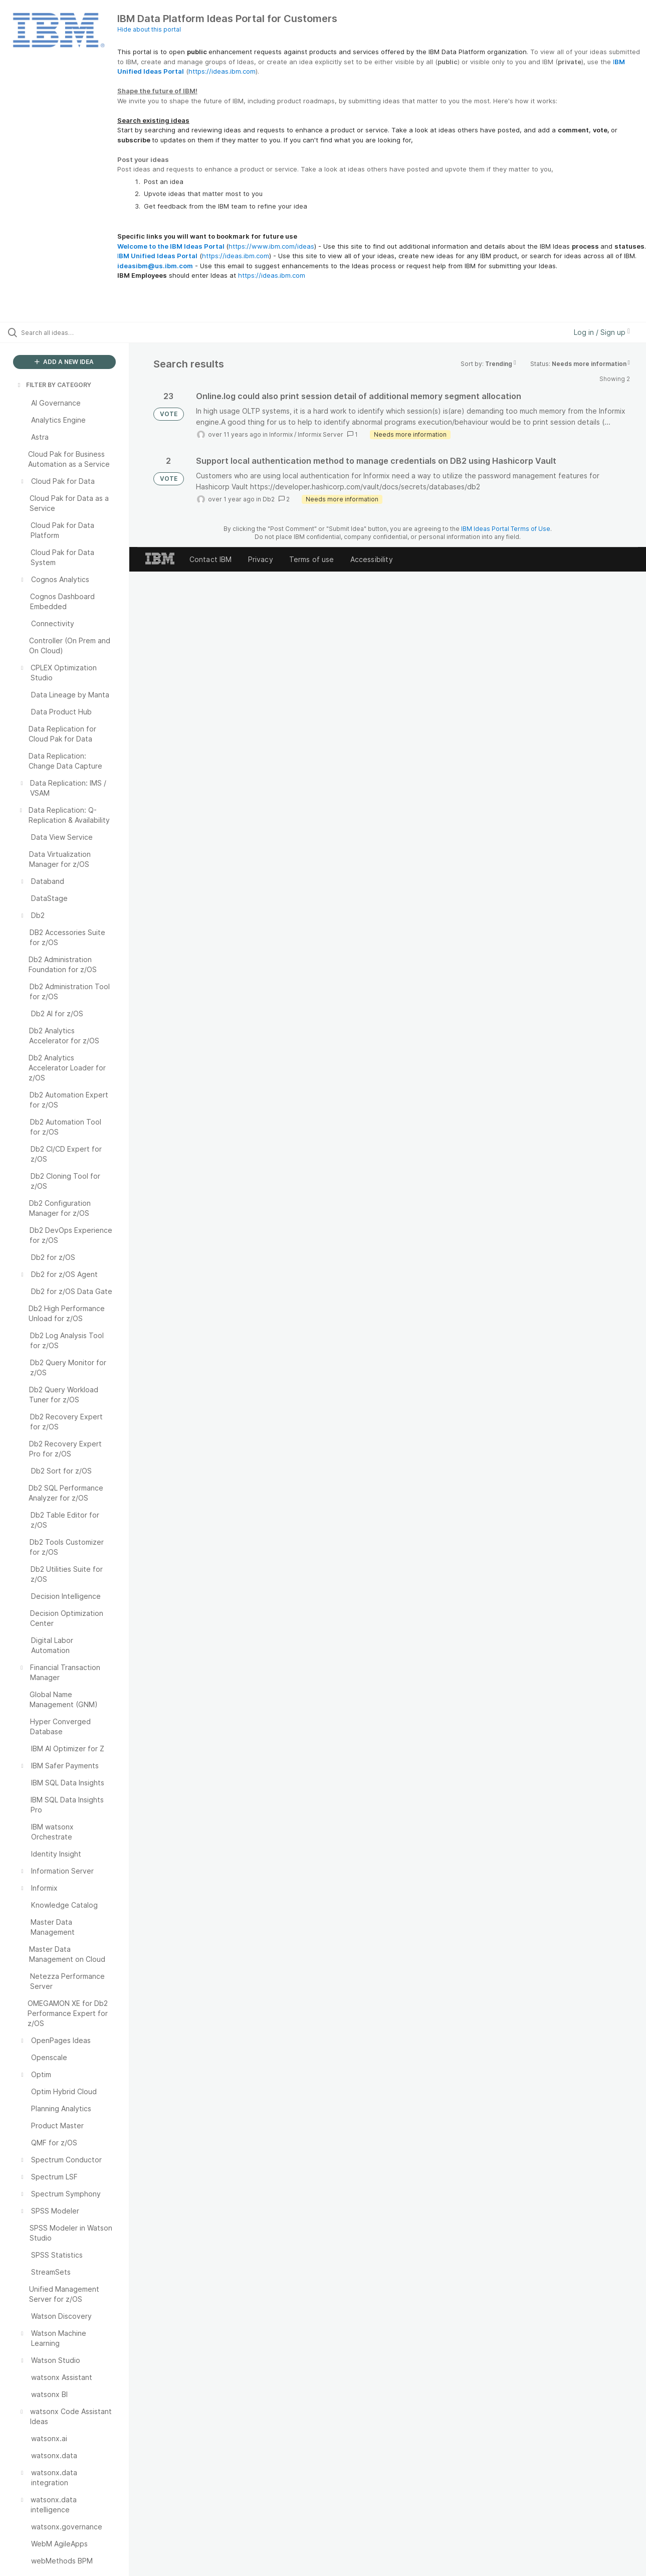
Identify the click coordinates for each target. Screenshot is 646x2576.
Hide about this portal (149, 29)
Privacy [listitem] (260, 559)
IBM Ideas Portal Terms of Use (505, 528)
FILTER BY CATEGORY (53, 385)
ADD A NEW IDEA (64, 361)
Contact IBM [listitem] (210, 559)
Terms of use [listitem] (311, 559)
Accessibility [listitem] (371, 559)
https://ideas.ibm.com (222, 71)
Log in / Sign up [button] (602, 332)
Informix (281, 434)
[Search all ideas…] (77, 332)
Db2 (269, 499)
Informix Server (320, 434)
